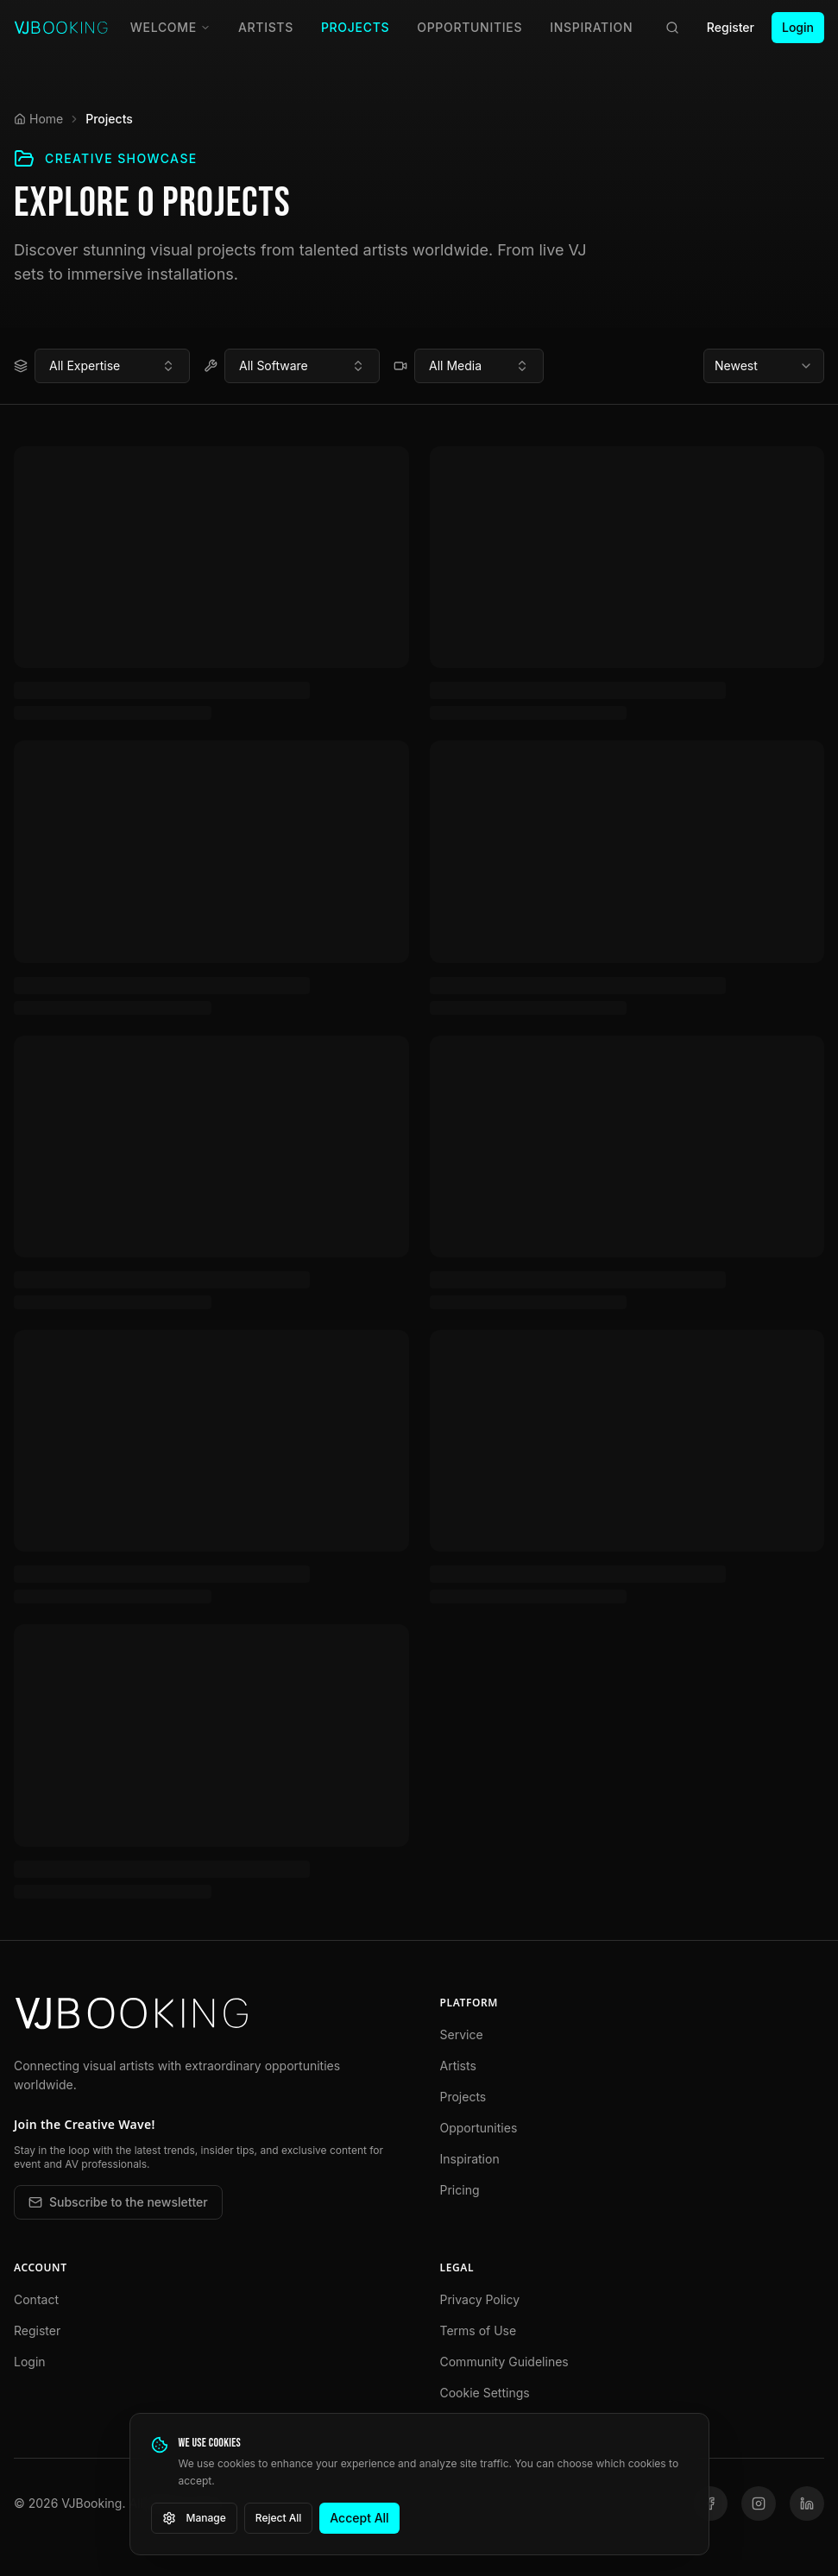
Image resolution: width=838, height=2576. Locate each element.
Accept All (359, 2517)
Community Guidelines (504, 2361)
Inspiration (591, 27)
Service (461, 2034)
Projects (355, 27)
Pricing (460, 2189)
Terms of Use (478, 2330)
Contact (36, 2299)
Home (38, 118)
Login (798, 27)
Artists (265, 27)
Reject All (278, 2517)
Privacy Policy (480, 2299)
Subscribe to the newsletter (118, 2202)
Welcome (170, 27)
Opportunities (469, 27)
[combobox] (112, 366)
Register (730, 27)
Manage (194, 2518)
